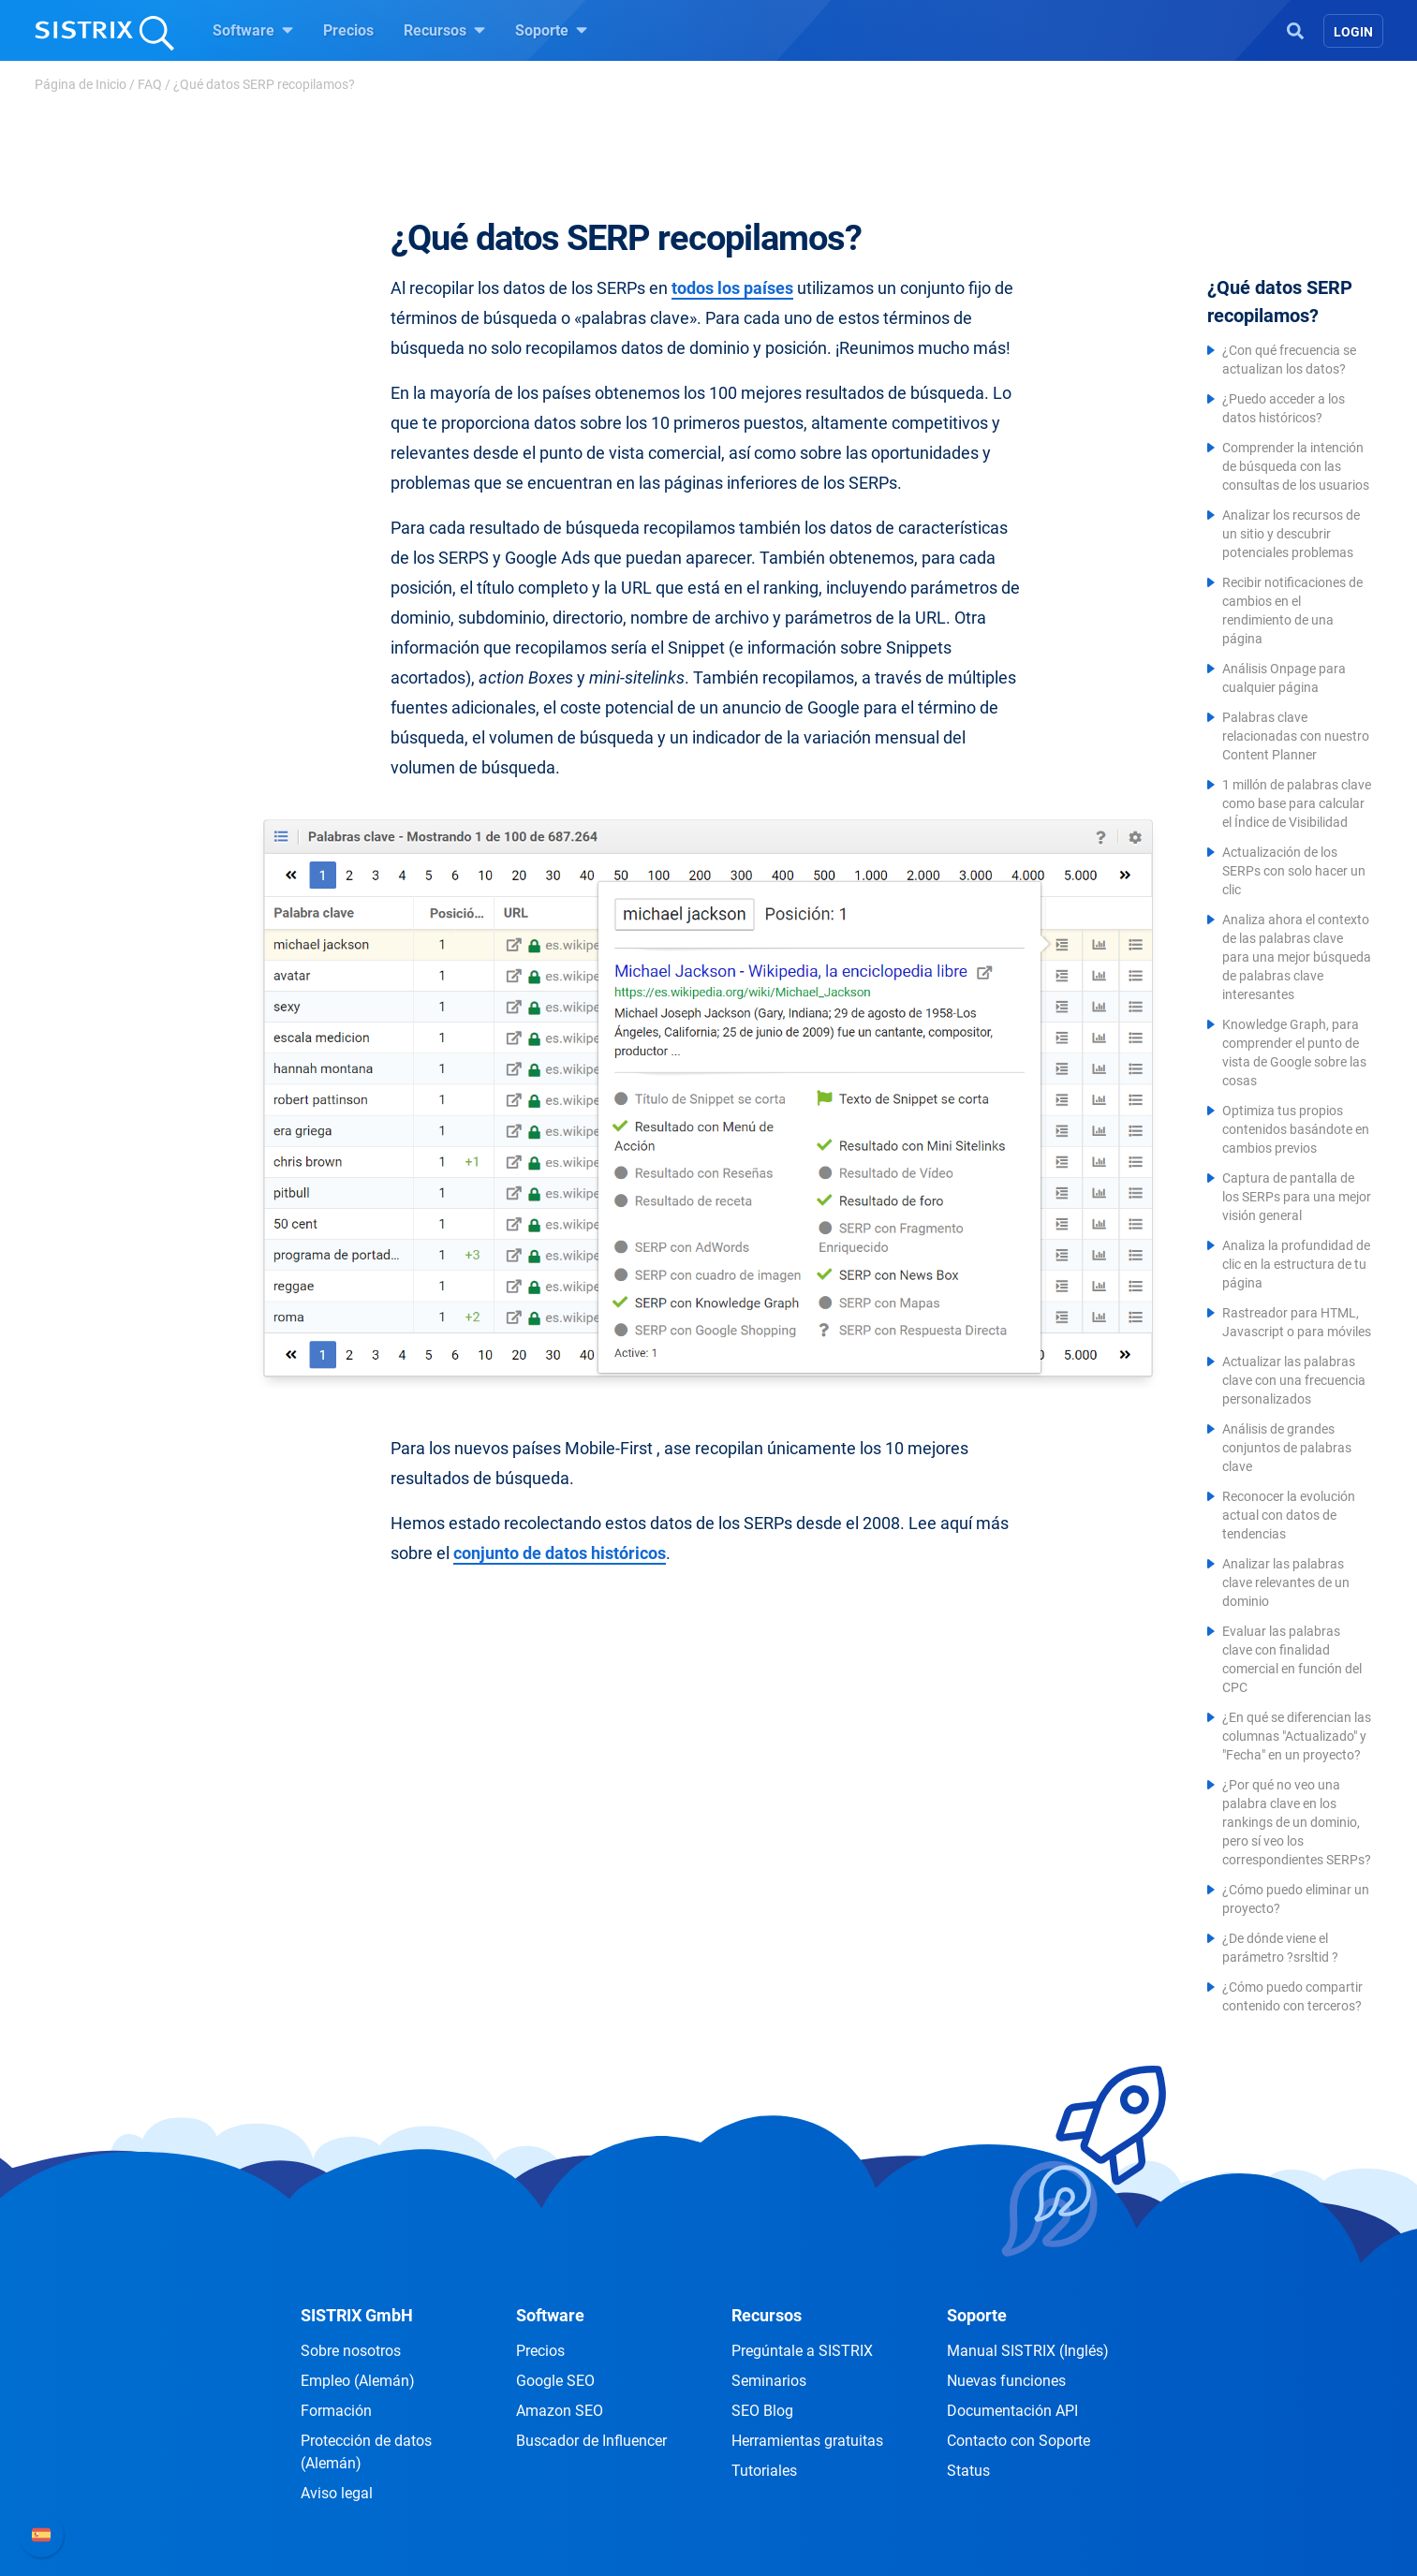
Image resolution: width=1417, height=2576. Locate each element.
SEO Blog (762, 2411)
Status (968, 2471)
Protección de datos (366, 2452)
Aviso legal (337, 2493)
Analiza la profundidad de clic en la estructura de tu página (1296, 1264)
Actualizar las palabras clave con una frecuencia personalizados (1293, 1380)
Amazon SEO (559, 2411)
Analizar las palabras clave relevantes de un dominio (1286, 1582)
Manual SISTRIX (1028, 2351)
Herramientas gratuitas (807, 2441)
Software (253, 30)
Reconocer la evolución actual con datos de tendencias (1288, 1515)
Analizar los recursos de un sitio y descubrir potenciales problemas (1291, 534)
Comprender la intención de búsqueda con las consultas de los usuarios (1295, 466)
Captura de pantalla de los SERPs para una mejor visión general (1296, 1196)
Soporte (551, 30)
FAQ (150, 84)
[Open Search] (1295, 29)
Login (1353, 31)
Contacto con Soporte (1018, 2441)
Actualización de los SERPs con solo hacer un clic (1293, 871)
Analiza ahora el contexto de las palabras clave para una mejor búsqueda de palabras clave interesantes (1296, 957)
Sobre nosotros (351, 2351)
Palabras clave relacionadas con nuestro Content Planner (1295, 736)
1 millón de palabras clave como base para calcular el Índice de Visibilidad (1296, 803)
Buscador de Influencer (591, 2441)
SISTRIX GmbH (357, 2315)
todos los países (732, 288)
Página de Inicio (80, 84)
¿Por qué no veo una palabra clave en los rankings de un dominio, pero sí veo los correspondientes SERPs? (1296, 1822)
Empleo (358, 2381)
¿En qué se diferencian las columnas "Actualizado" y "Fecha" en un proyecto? (1296, 1736)
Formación (336, 2411)
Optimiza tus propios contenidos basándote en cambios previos (1295, 1129)
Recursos (444, 30)
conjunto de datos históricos (559, 1553)
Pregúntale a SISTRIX (802, 2351)
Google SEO (555, 2381)
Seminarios (768, 2381)
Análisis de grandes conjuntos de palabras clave (1286, 1447)
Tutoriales (764, 2471)
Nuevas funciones (1006, 2381)
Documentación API (1012, 2411)
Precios (348, 30)
